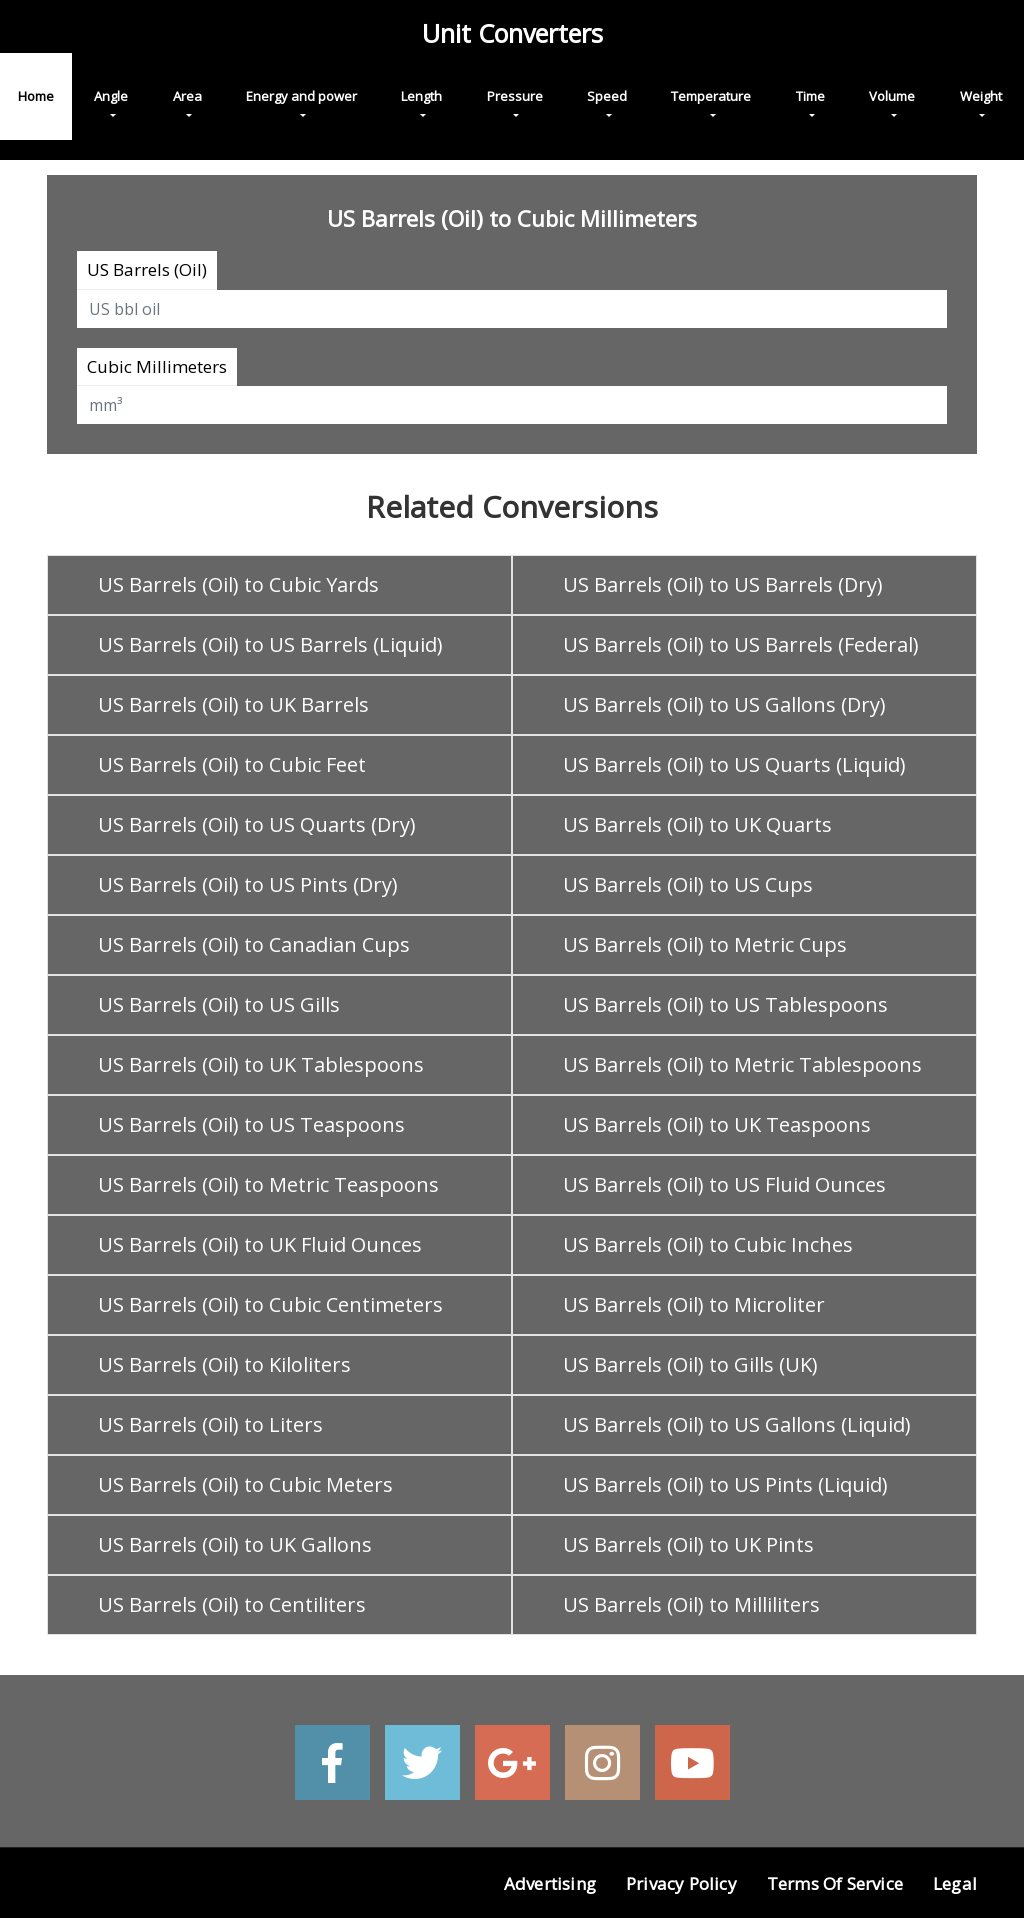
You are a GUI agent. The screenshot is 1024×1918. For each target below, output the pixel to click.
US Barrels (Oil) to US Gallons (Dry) (724, 704)
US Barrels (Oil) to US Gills (219, 1004)
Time (810, 96)
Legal (955, 1883)
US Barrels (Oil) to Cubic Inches (708, 1244)
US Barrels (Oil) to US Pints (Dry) (248, 884)
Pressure (515, 96)
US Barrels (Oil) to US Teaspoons (251, 1124)
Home (36, 96)
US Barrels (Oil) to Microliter (694, 1304)
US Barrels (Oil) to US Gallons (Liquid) (737, 1424)
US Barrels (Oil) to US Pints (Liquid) (725, 1484)
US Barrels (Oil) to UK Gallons (235, 1544)
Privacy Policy (681, 1883)
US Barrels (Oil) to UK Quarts (697, 824)
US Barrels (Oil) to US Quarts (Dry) (257, 824)
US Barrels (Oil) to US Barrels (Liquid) (270, 644)
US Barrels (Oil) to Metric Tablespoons (742, 1064)
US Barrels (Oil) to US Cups (688, 884)
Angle (111, 96)
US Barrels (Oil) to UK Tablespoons (261, 1064)
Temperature (711, 96)
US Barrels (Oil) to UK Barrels (233, 704)
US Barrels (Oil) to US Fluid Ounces (724, 1184)
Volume (892, 96)
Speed (607, 96)
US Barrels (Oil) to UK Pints (688, 1544)
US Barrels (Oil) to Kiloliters (224, 1364)
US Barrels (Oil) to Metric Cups (705, 944)
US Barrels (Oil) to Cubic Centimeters (270, 1304)
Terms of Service (835, 1883)
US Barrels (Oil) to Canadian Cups (254, 944)
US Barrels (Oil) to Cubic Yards (238, 584)
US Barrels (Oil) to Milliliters (691, 1604)
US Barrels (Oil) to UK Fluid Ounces (260, 1244)
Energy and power (301, 96)
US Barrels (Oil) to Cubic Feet (232, 764)
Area (187, 96)
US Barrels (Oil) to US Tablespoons (725, 1004)
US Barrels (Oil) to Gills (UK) (690, 1364)
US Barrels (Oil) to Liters (210, 1424)
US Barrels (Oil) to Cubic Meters (245, 1484)
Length (421, 96)
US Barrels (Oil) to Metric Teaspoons (268, 1184)
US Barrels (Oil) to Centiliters (232, 1604)
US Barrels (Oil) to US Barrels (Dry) (723, 584)
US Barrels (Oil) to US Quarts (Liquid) (734, 764)
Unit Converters (512, 33)
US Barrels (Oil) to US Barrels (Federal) (741, 644)
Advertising (550, 1883)
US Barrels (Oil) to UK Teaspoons (717, 1124)
